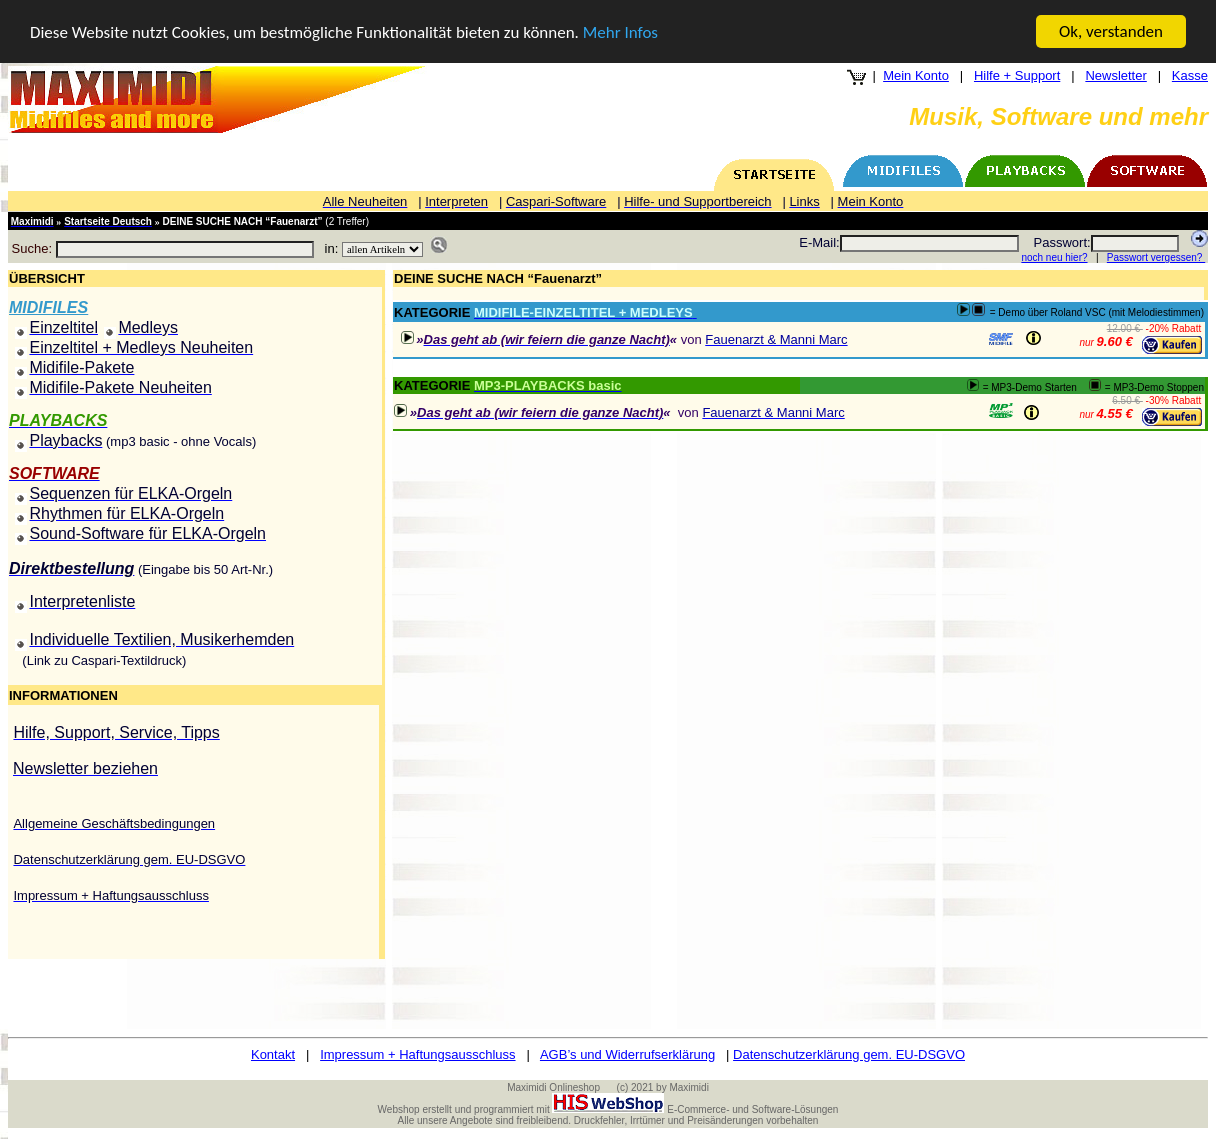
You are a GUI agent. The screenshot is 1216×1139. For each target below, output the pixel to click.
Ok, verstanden (1111, 31)
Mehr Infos (620, 32)
